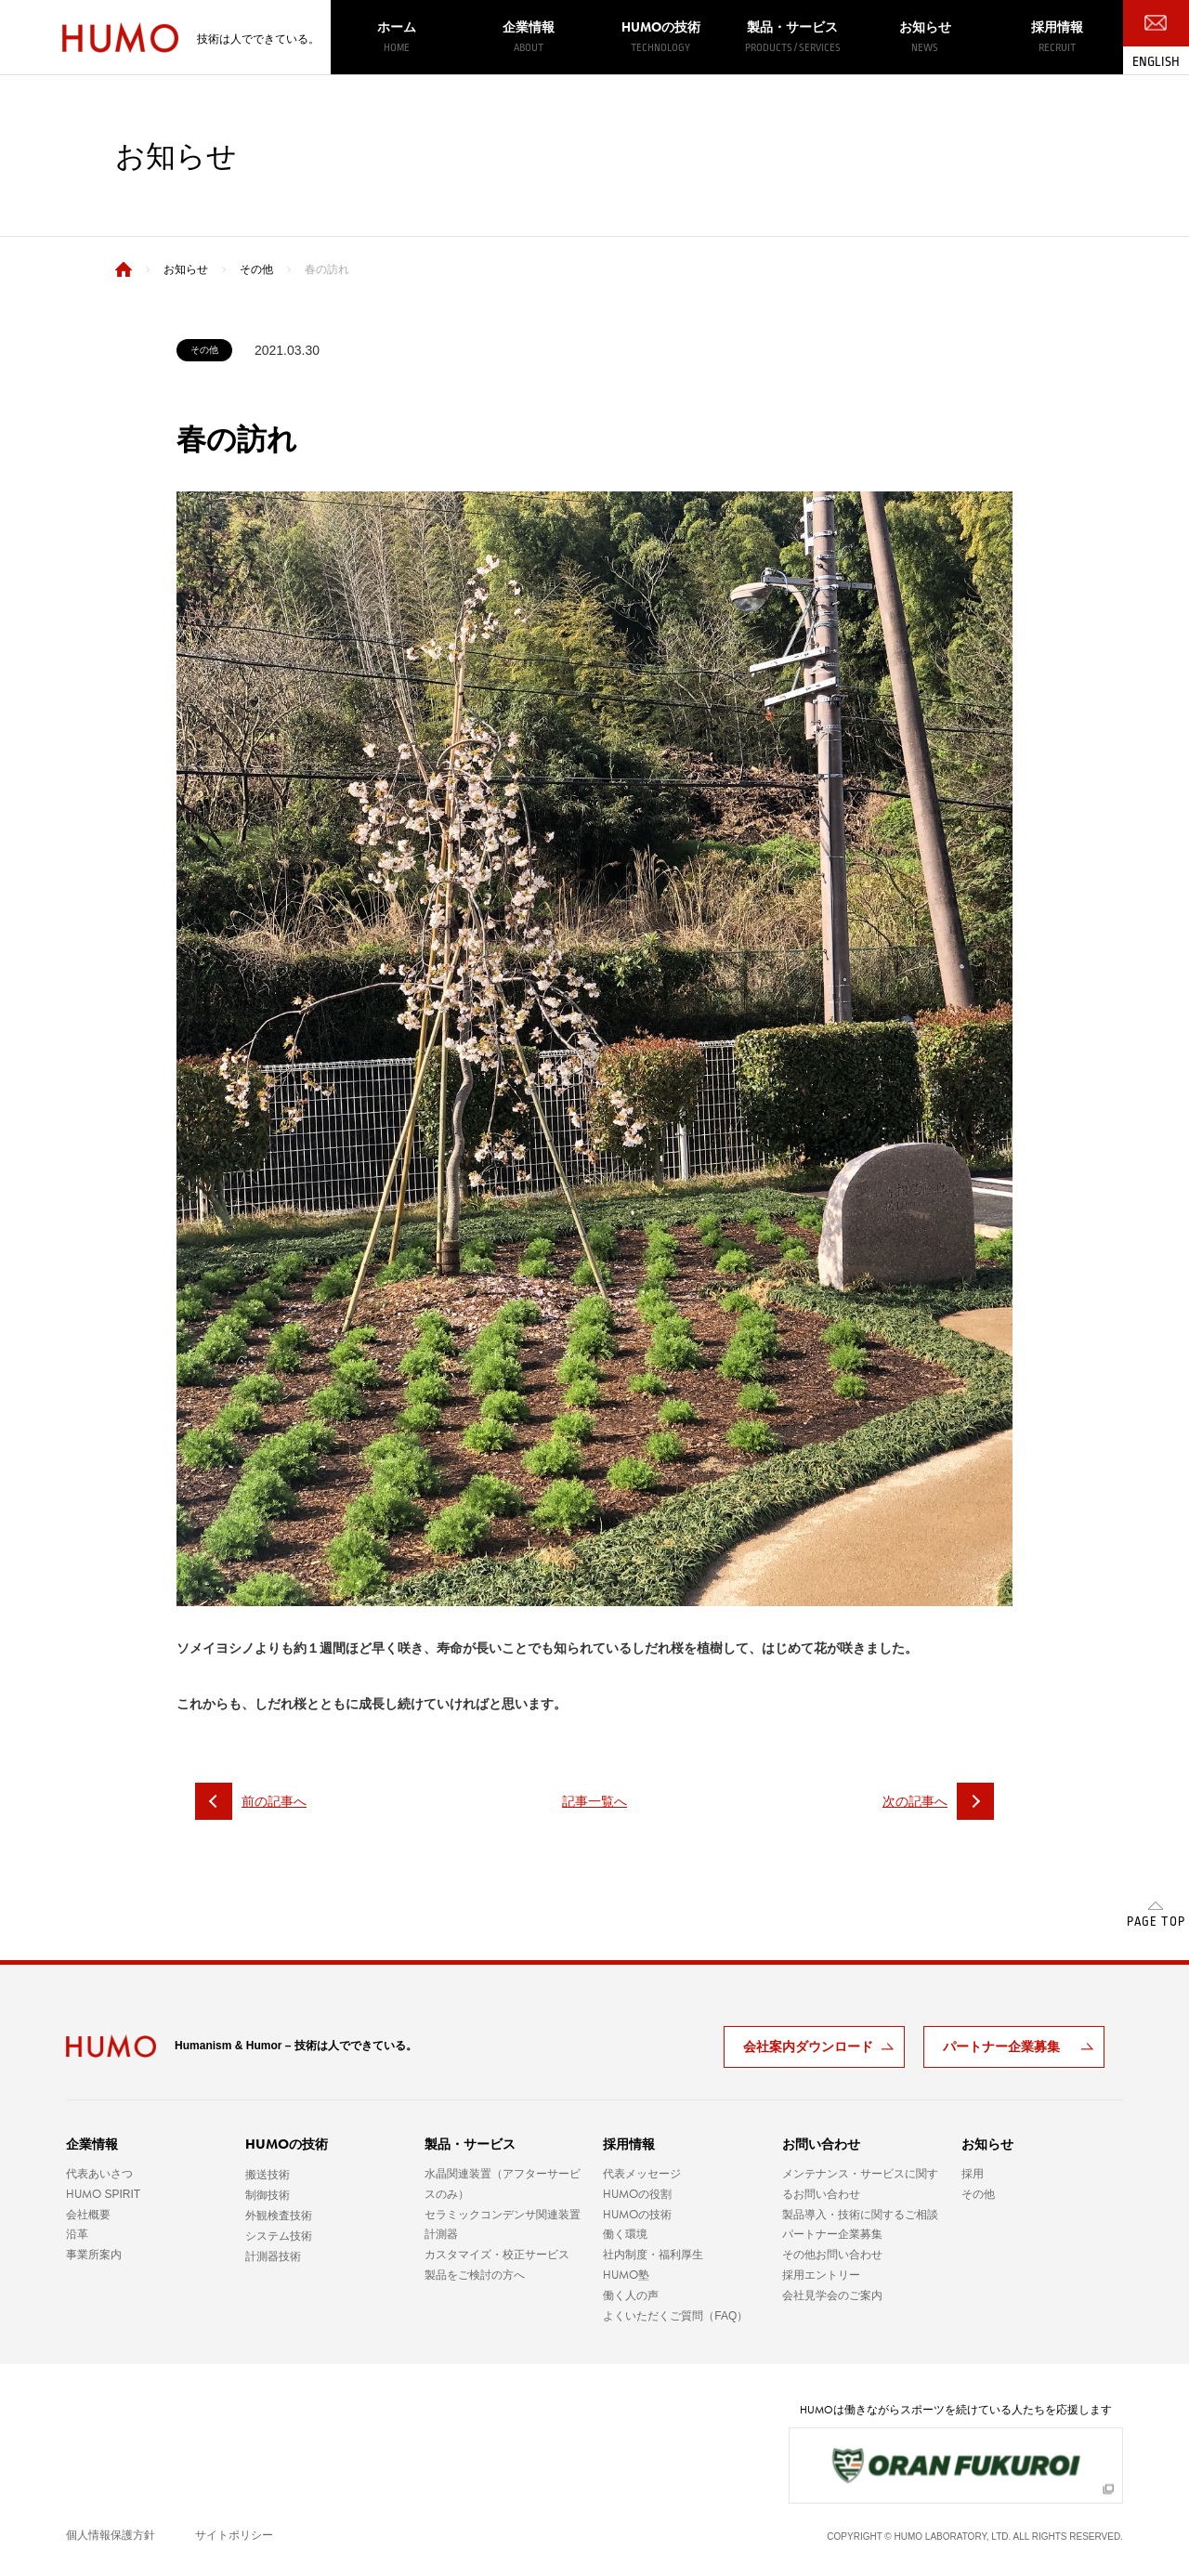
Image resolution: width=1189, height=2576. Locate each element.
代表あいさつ (99, 2173)
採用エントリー (821, 2275)
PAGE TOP (1155, 1922)
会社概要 (88, 2214)
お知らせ (924, 37)
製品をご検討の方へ (475, 2275)
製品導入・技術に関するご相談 (860, 2214)
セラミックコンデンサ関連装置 (503, 2214)
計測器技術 (273, 2256)
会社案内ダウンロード (808, 2046)
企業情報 (528, 37)
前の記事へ (251, 1801)
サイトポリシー (234, 2535)
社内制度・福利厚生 (653, 2254)
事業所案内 (94, 2254)
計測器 (441, 2234)
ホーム (397, 37)
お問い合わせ (821, 2144)
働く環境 (625, 2234)
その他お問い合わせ (832, 2254)
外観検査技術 (278, 2215)
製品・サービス (792, 37)
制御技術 (267, 2195)
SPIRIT (103, 2194)
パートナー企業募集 (1001, 2046)
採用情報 (1057, 37)
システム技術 (278, 2236)
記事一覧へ (594, 1801)
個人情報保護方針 (110, 2535)
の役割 (637, 2194)
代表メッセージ (642, 2173)
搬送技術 (267, 2174)
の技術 (660, 37)
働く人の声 (631, 2295)
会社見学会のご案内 (832, 2295)
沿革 (77, 2234)
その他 (978, 2194)
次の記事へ (938, 1801)
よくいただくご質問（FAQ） (675, 2315)
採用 (972, 2173)
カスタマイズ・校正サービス (497, 2254)
